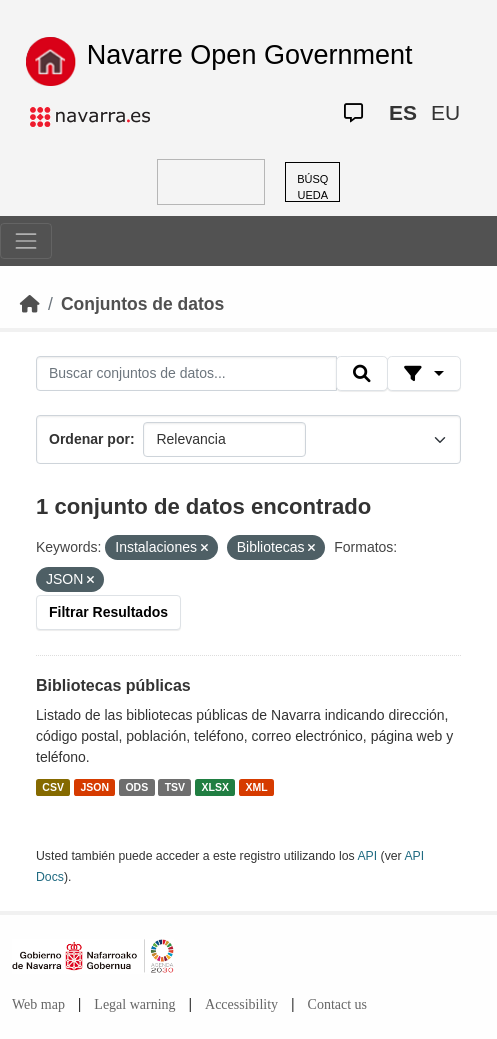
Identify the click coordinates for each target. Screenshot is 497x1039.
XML (257, 787)
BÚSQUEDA (312, 187)
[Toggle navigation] (26, 241)
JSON (94, 787)
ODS (136, 787)
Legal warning (134, 1004)
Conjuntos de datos (142, 304)
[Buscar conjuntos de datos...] (186, 374)
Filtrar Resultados (108, 612)
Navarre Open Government (250, 55)
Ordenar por (89, 439)
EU (445, 112)
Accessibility (241, 1004)
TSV (175, 787)
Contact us (338, 1004)
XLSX (215, 787)
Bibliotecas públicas (113, 685)
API (367, 856)
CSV (53, 787)
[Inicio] (30, 304)
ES (403, 112)
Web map (38, 1004)
